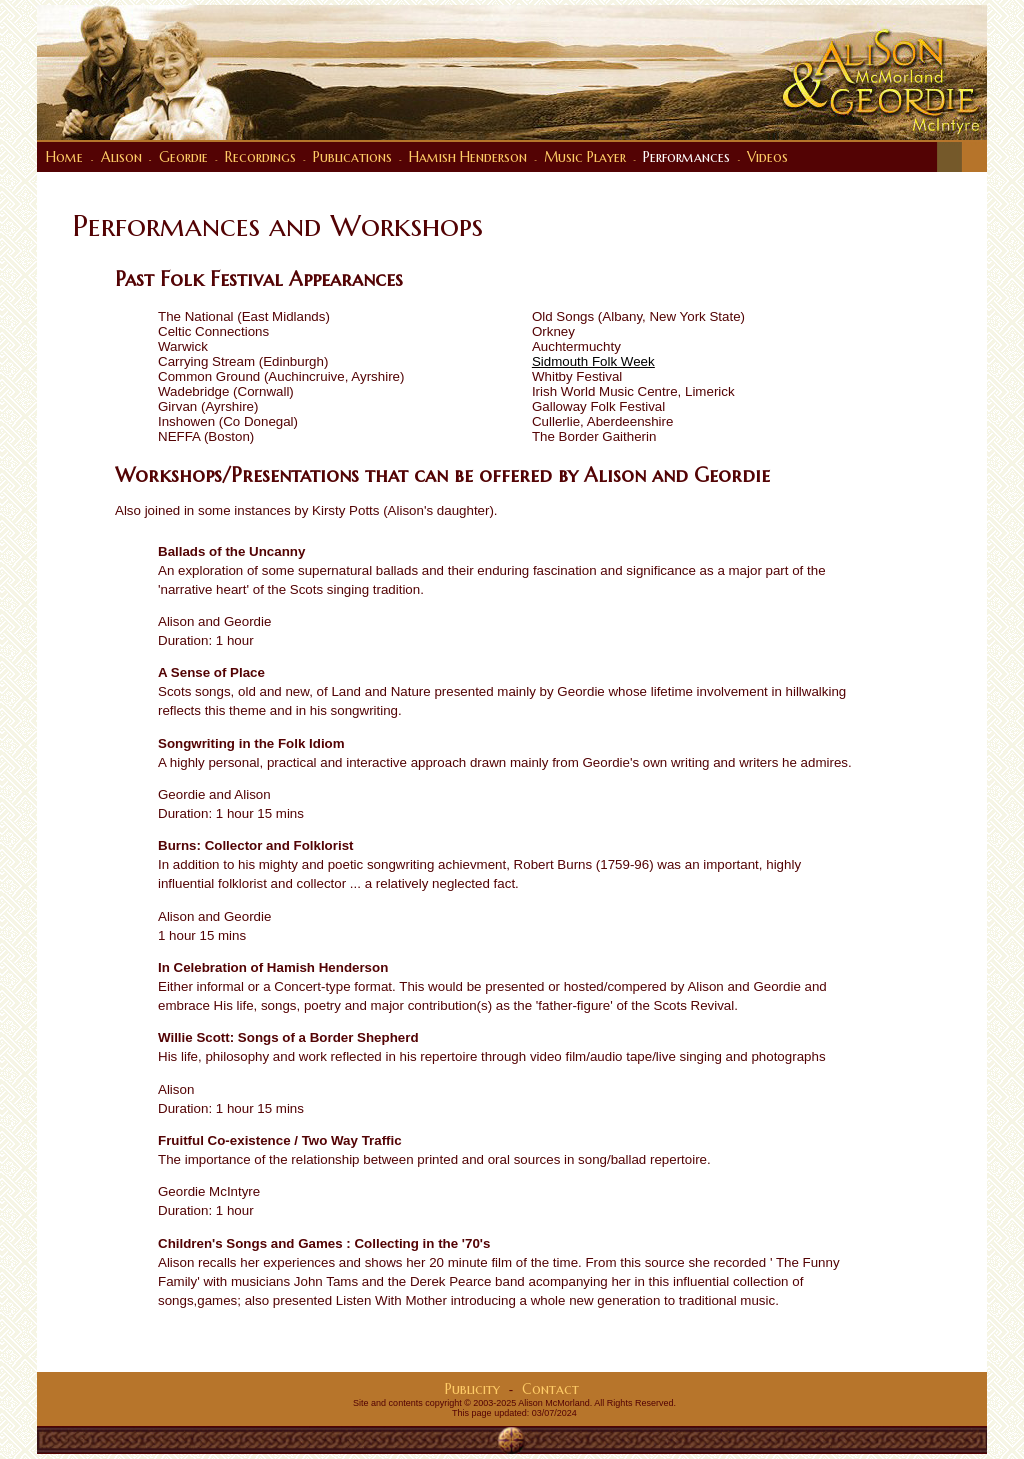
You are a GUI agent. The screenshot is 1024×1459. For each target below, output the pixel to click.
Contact (550, 1389)
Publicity (472, 1389)
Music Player (585, 157)
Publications (352, 157)
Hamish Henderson (468, 157)
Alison (121, 157)
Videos (767, 157)
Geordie (183, 157)
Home (64, 157)
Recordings (260, 157)
